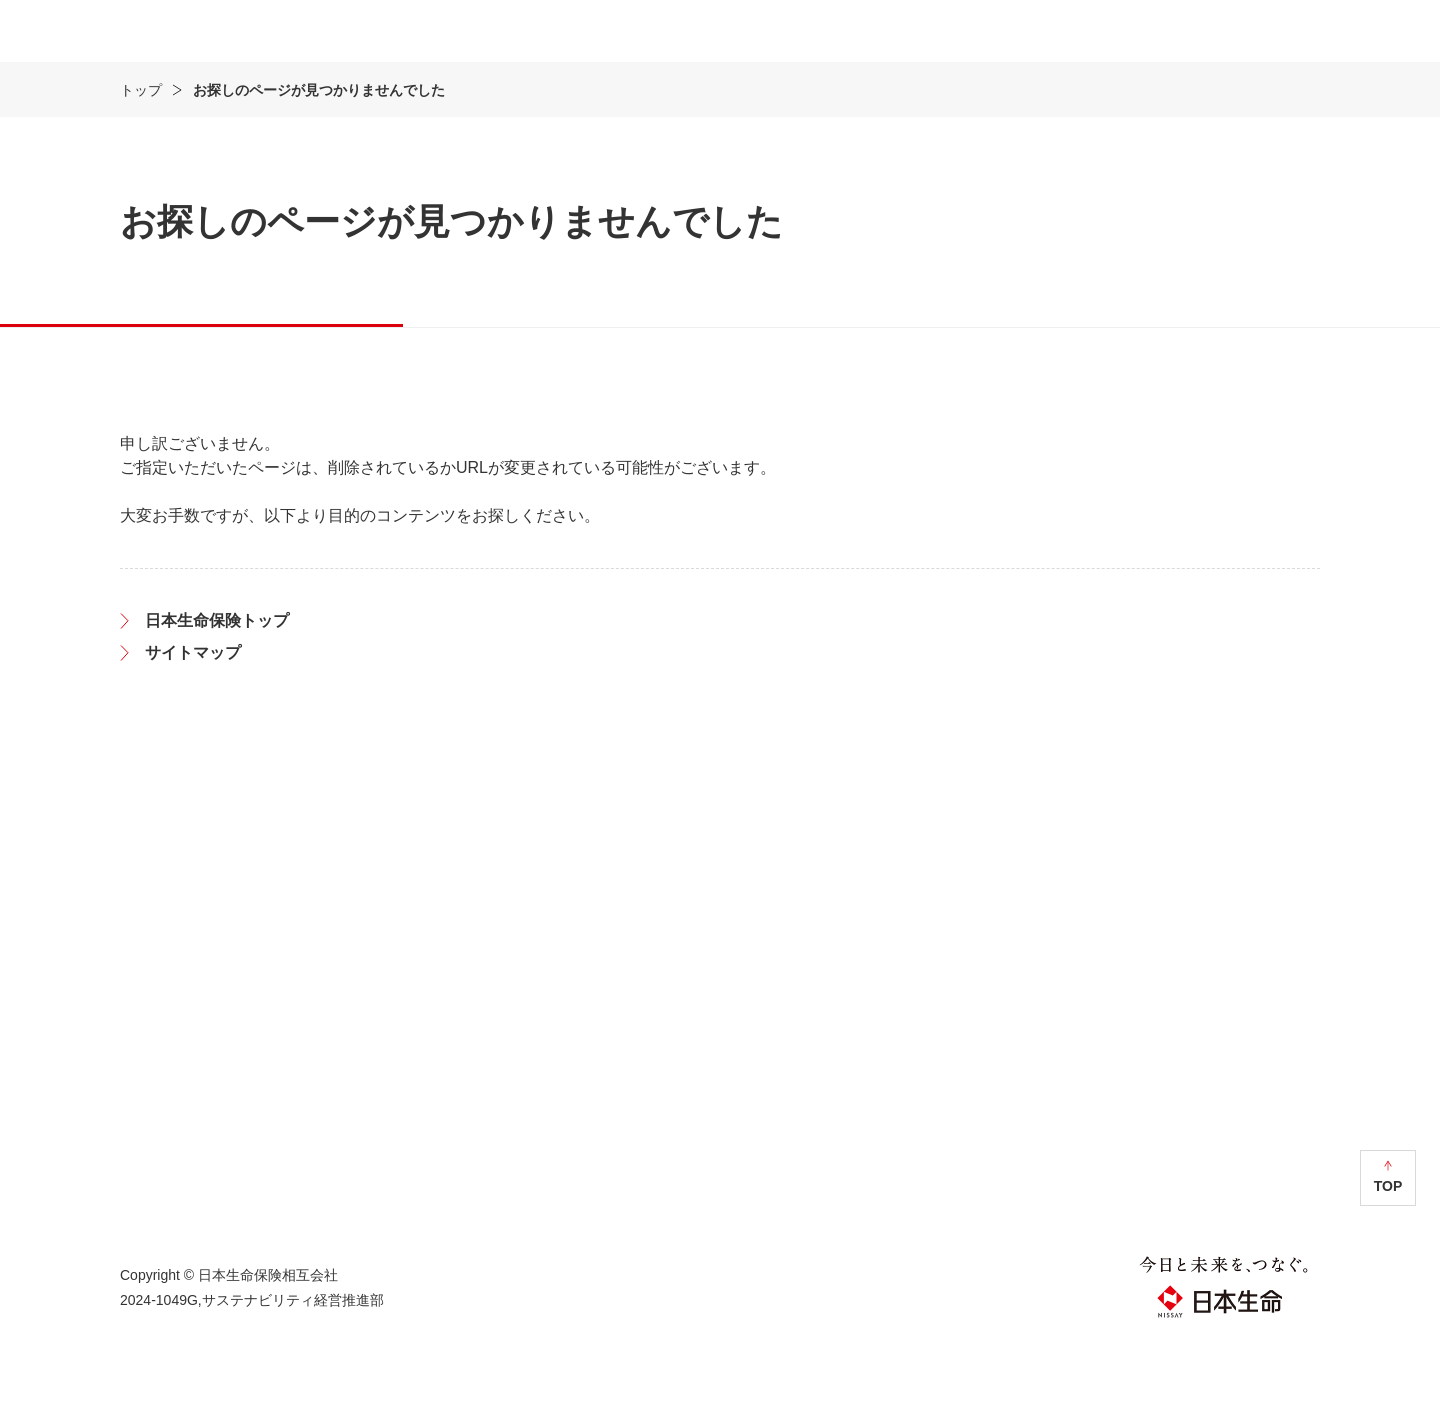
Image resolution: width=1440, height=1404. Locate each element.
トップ (141, 149)
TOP (1388, 1245)
